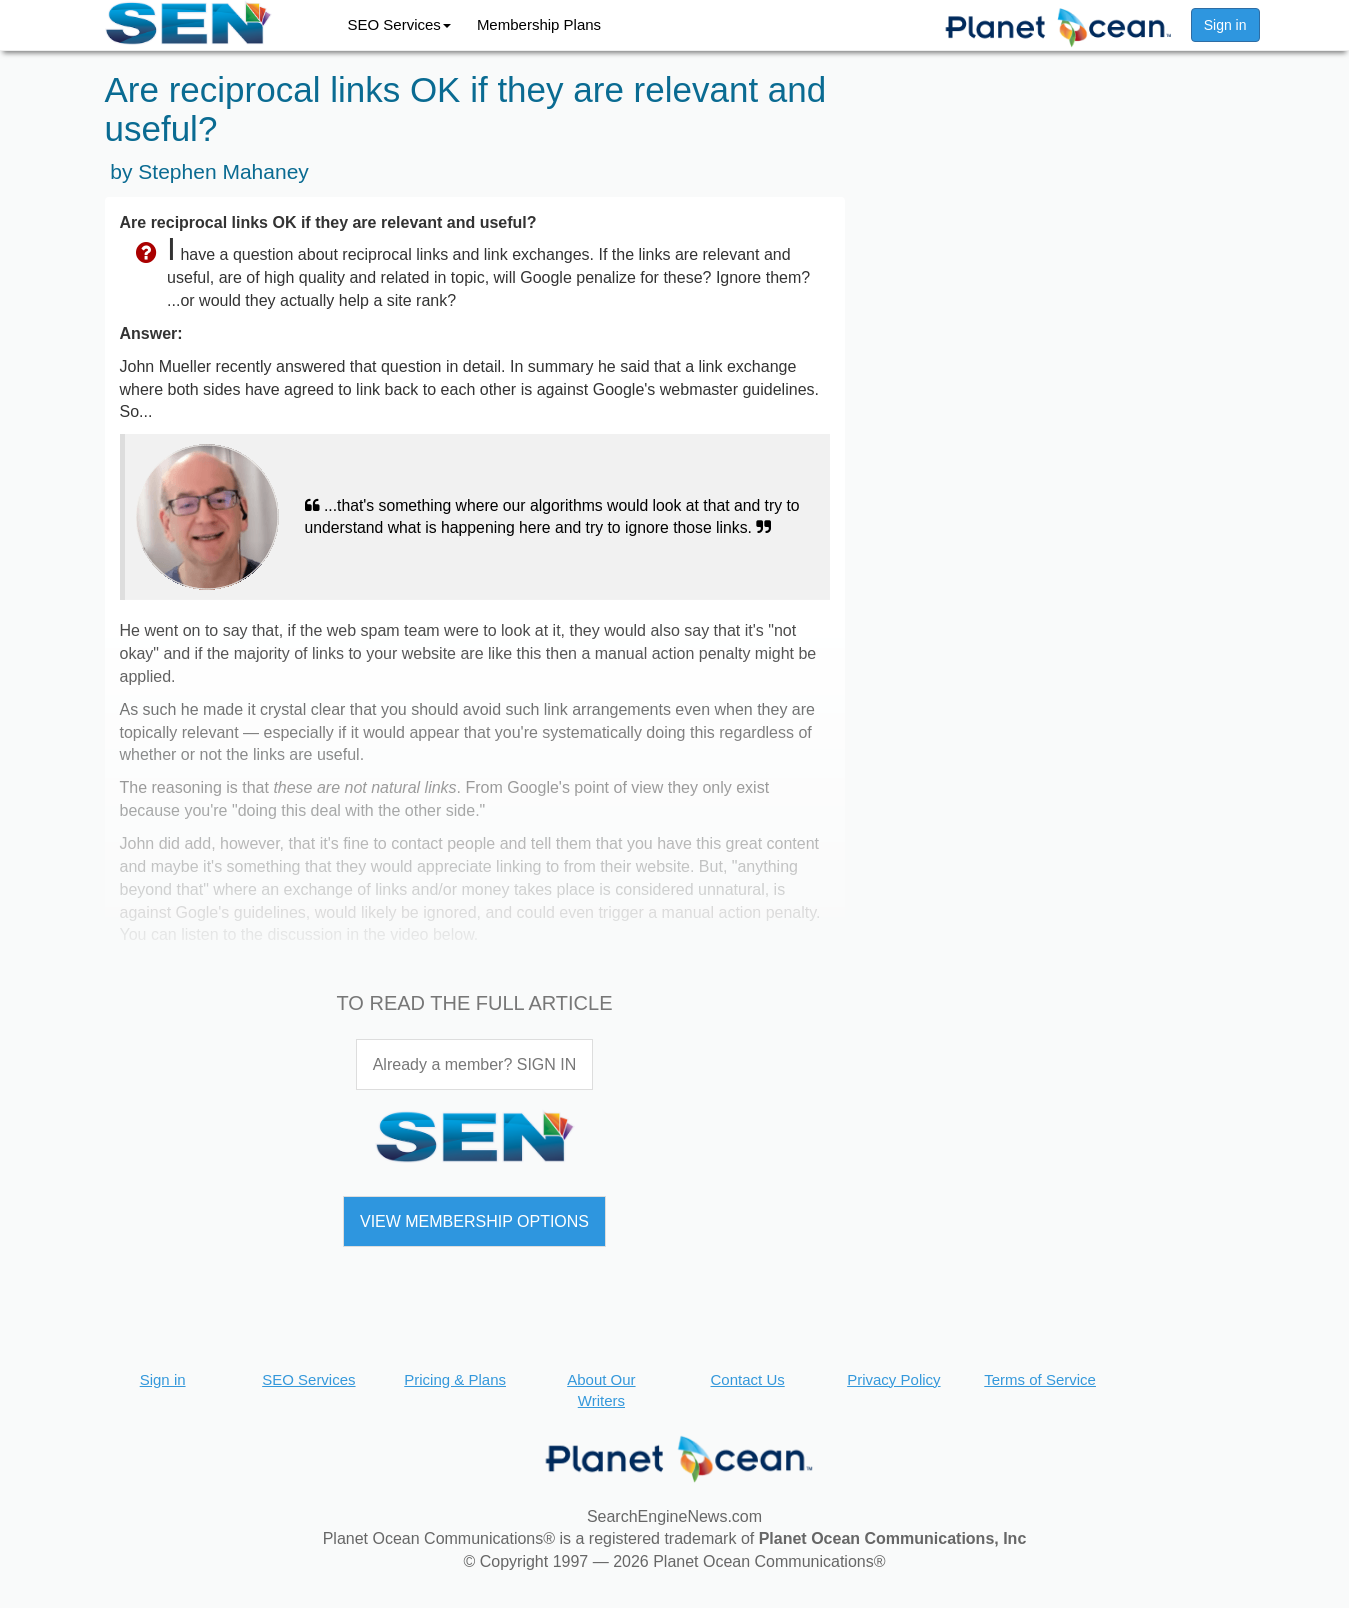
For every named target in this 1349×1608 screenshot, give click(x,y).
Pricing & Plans (455, 1379)
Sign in (1225, 25)
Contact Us (748, 1379)
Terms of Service (1040, 1379)
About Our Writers (601, 1390)
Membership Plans (539, 24)
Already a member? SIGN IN (475, 1064)
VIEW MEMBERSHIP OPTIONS (474, 1221)
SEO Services (399, 24)
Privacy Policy (893, 1379)
